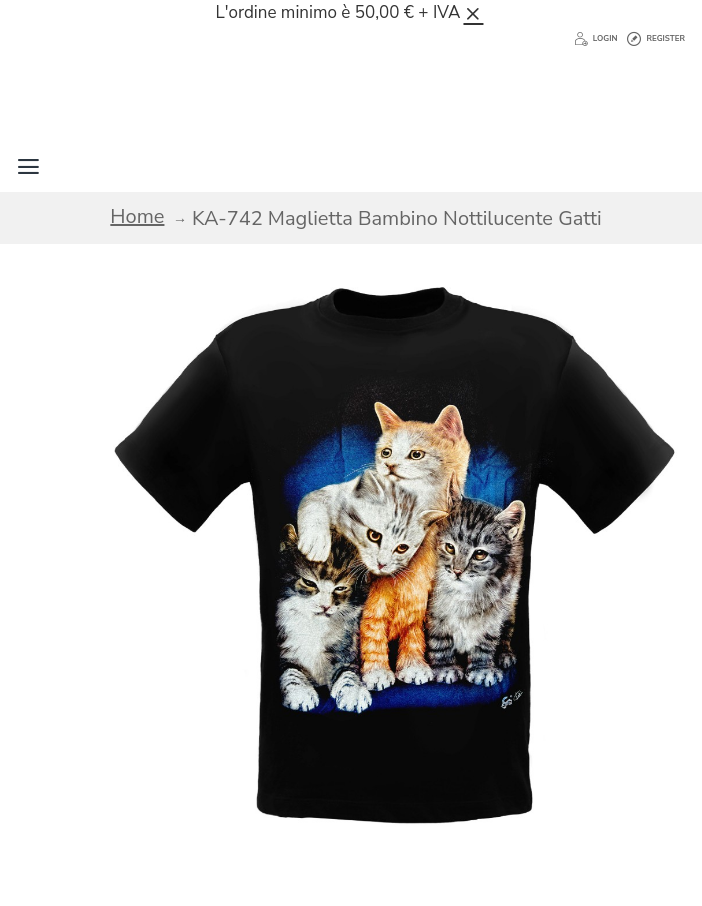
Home (137, 216)
